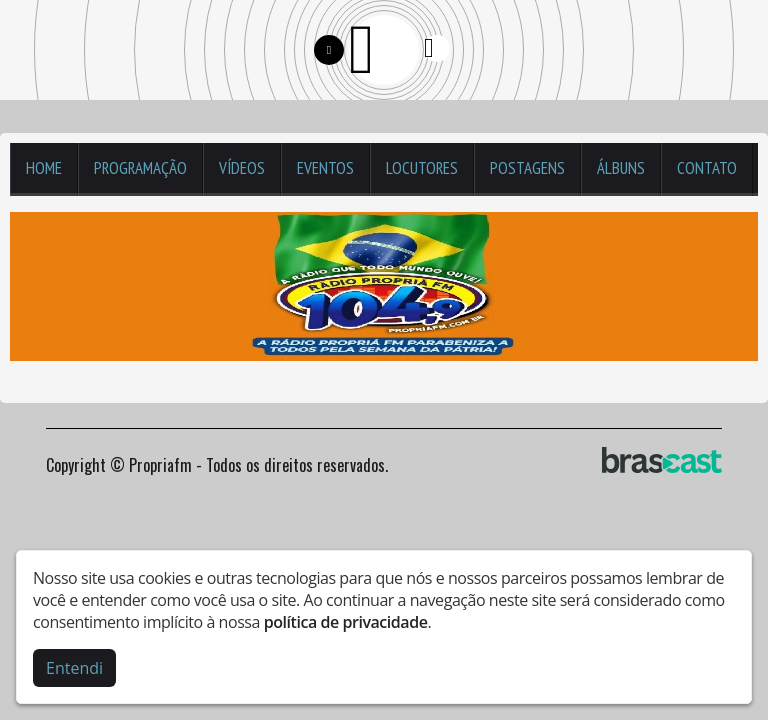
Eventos (325, 168)
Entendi (74, 667)
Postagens (527, 168)
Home (44, 168)
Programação (140, 168)
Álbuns (621, 168)
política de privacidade (346, 621)
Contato (707, 168)
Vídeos (242, 168)
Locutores (422, 168)
